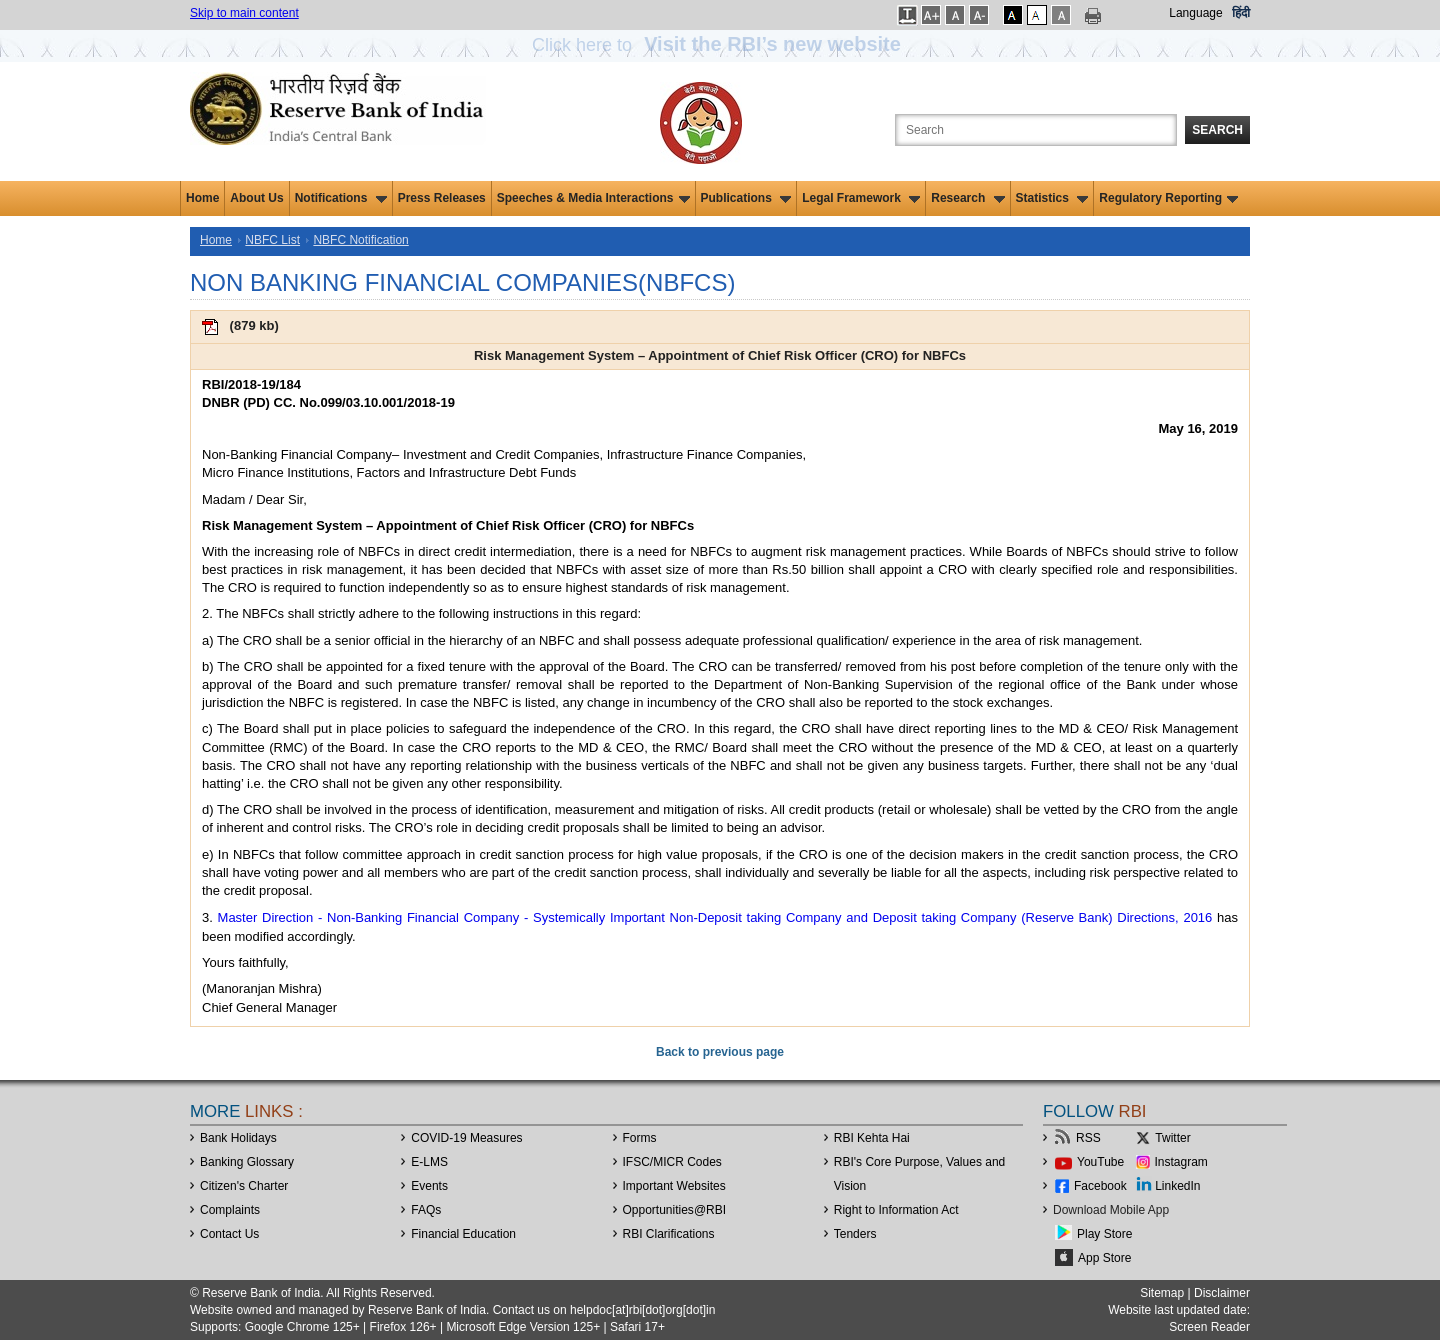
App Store (1104, 1258)
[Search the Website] (1036, 130)
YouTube (1100, 1162)
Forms (640, 1138)
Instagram (1181, 1162)
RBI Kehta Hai (872, 1138)
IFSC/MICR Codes (672, 1162)
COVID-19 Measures (466, 1138)
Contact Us (229, 1234)
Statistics (1052, 198)
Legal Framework (861, 198)
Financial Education (463, 1234)
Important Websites (674, 1186)
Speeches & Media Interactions (593, 198)
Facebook (1100, 1186)
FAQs (426, 1210)
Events (429, 1186)
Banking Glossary (247, 1162)
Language (1195, 13)
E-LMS (429, 1162)
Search (1217, 130)
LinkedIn (1177, 1186)
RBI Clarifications (669, 1234)
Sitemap (1162, 1293)
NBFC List (272, 240)
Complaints (230, 1210)
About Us (256, 198)
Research (967, 198)
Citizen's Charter (244, 1186)
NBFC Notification (360, 240)
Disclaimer (1222, 1293)
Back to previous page (720, 1052)
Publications (746, 198)
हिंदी (1241, 13)
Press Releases (442, 198)
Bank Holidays (238, 1138)
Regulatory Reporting (1168, 198)
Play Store (1104, 1234)
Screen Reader (1209, 1327)
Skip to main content (244, 13)
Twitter (1172, 1138)
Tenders (855, 1234)
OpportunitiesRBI (675, 1210)
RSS (1088, 1138)
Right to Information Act (896, 1210)
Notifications (341, 198)
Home (202, 198)
